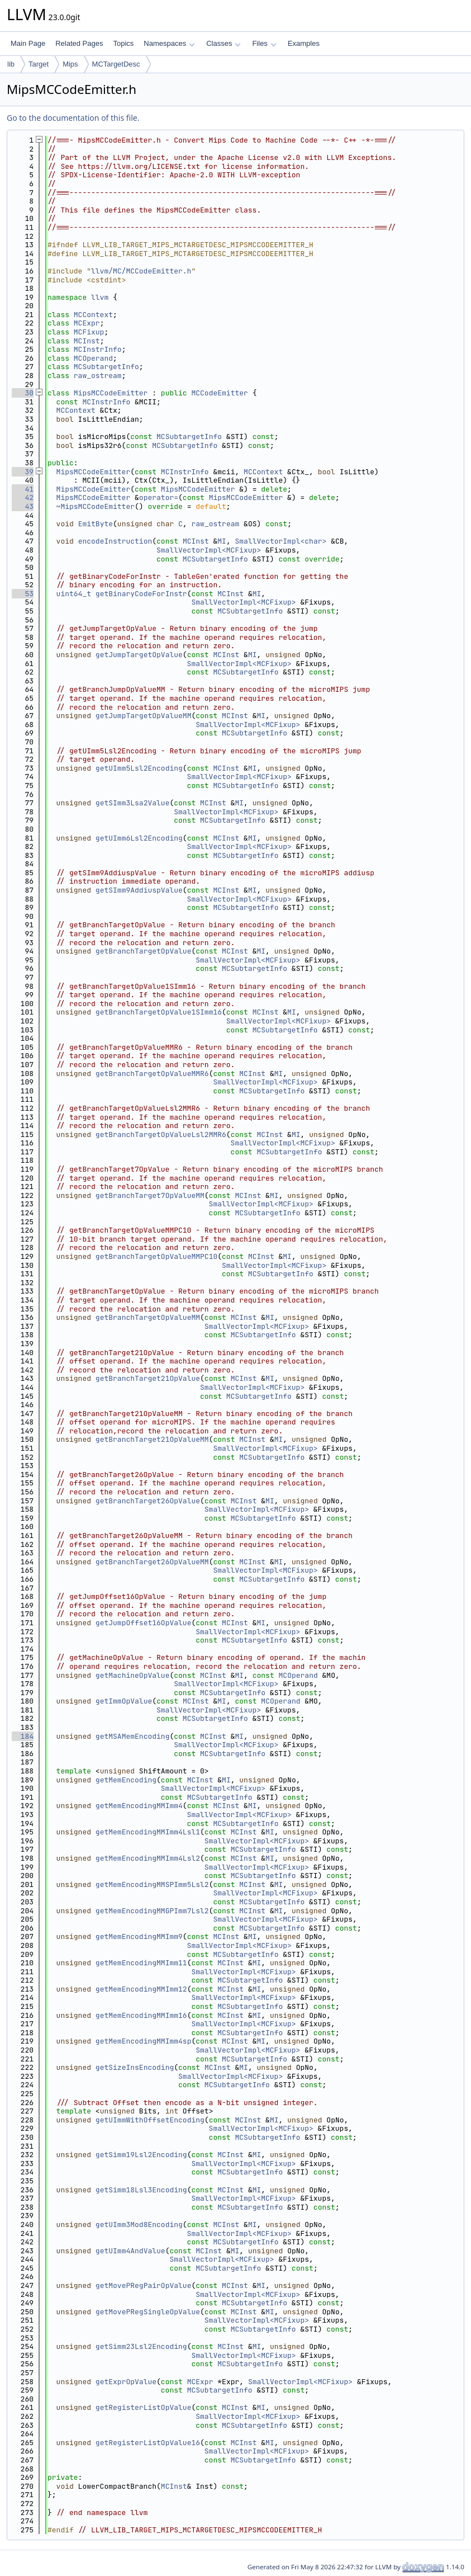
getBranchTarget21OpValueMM (152, 1439)
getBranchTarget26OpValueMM (152, 1562)
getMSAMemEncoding (133, 1736)
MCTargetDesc (116, 64)
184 (23, 1736)
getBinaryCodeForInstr (141, 593)
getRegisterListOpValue (144, 2407)
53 (23, 593)
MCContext (93, 314)
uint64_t (73, 593)
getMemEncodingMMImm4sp (144, 2041)
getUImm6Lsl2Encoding (139, 838)
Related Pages (79, 43)
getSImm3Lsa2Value (133, 803)
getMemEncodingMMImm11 (141, 1963)
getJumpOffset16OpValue (144, 1622)
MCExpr (87, 323)
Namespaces (169, 43)
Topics (123, 43)
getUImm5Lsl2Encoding (139, 768)
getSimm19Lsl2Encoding (141, 2154)
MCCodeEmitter (219, 393)
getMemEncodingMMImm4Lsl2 (148, 1858)
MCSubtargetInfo (106, 366)
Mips (70, 64)
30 (23, 393)
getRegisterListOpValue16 (148, 2442)
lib (11, 64)
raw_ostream (98, 375)
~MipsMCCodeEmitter (95, 506)
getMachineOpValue (133, 1675)
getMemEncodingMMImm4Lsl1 (148, 1832)
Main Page (28, 43)
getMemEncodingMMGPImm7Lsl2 (152, 1911)
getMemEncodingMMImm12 (141, 1989)
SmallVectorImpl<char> (281, 541)
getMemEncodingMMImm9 (139, 1936)
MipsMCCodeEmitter (111, 393)
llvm (99, 297)
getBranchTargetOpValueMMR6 (152, 1073)
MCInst (87, 341)
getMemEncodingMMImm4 (139, 1805)
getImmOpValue (124, 1701)
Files (264, 43)
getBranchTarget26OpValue (148, 1501)
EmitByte (95, 524)
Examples (304, 43)
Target (38, 64)
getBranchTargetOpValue (144, 951)
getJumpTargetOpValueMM (144, 715)
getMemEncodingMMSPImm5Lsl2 (152, 1884)
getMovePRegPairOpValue (144, 2285)
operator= (158, 497)
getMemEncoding (126, 1780)
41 (23, 489)
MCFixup (89, 332)
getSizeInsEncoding (135, 2067)
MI (221, 541)
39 (23, 471)
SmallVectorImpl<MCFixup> (208, 550)
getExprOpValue (126, 2381)
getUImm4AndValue (130, 2251)
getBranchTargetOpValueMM (148, 1317)
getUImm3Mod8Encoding (139, 2224)
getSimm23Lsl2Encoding (141, 2346)
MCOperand (93, 358)
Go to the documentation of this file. (73, 117)
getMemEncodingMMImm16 (141, 2015)
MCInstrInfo (98, 349)
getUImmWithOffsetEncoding (150, 2120)
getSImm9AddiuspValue (139, 890)
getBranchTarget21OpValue (148, 1378)
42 (23, 497)
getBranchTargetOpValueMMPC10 (156, 1256)
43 (23, 506)
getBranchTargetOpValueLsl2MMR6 (161, 1134)
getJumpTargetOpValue (139, 654)
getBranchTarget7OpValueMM (150, 1195)
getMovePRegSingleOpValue (148, 2311)
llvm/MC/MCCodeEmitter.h (141, 271)
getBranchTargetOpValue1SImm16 (159, 1012)
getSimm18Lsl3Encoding (141, 2190)
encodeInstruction (115, 541)
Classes (223, 43)
